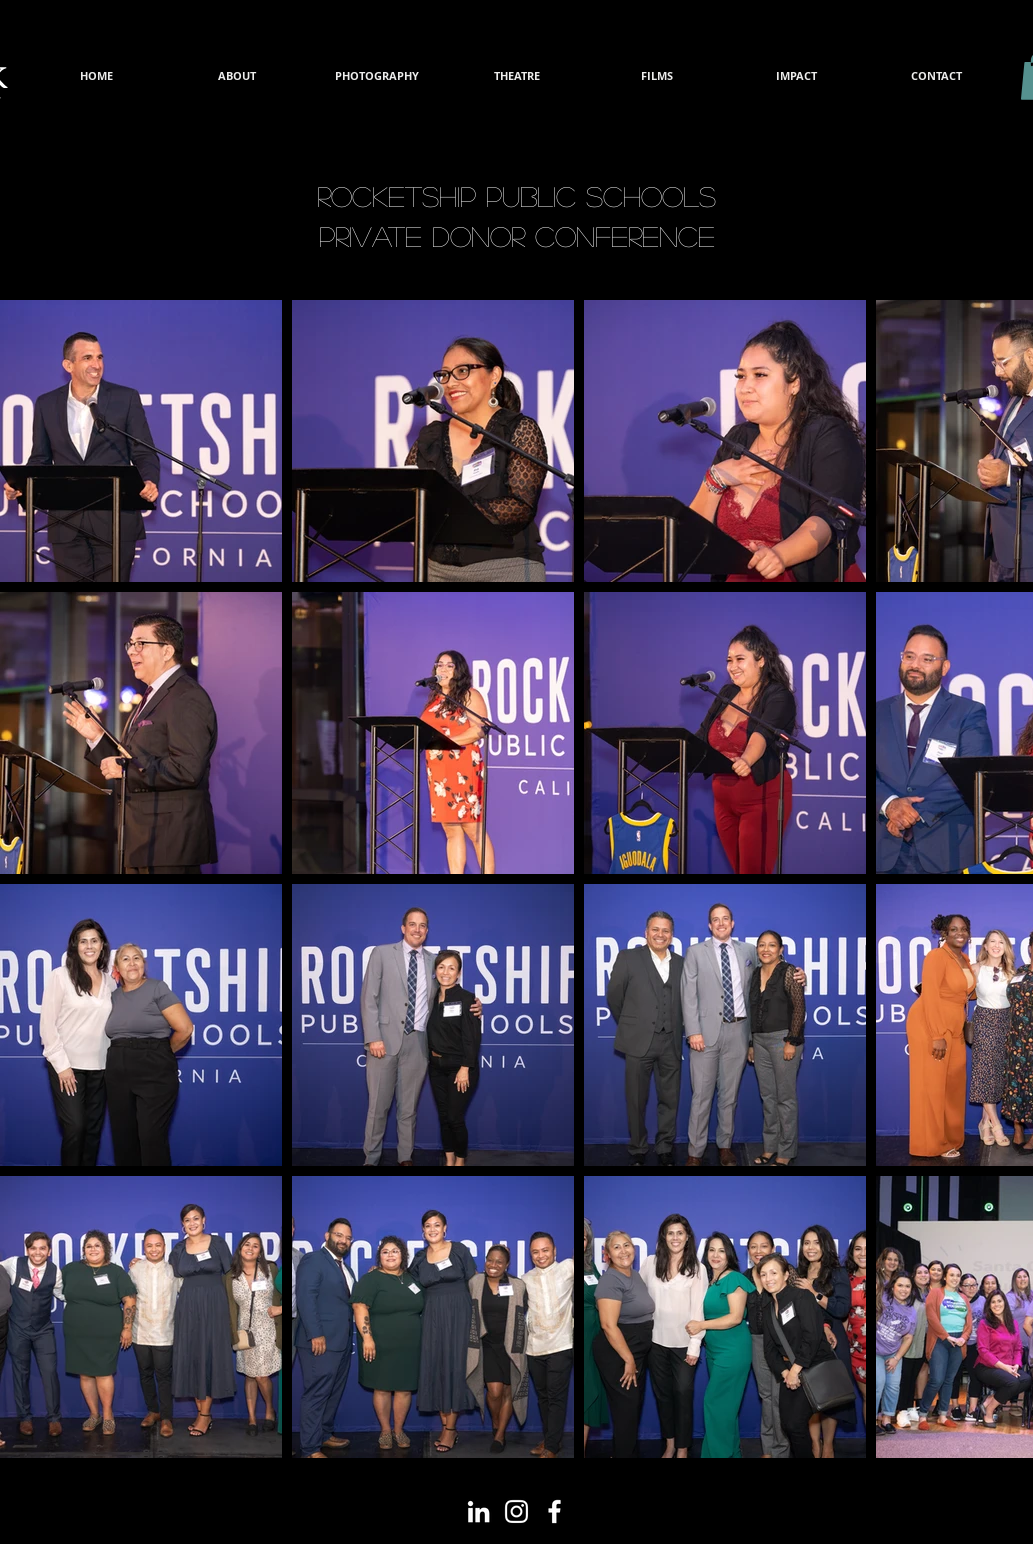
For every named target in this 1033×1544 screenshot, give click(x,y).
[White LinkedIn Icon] (478, 1511)
